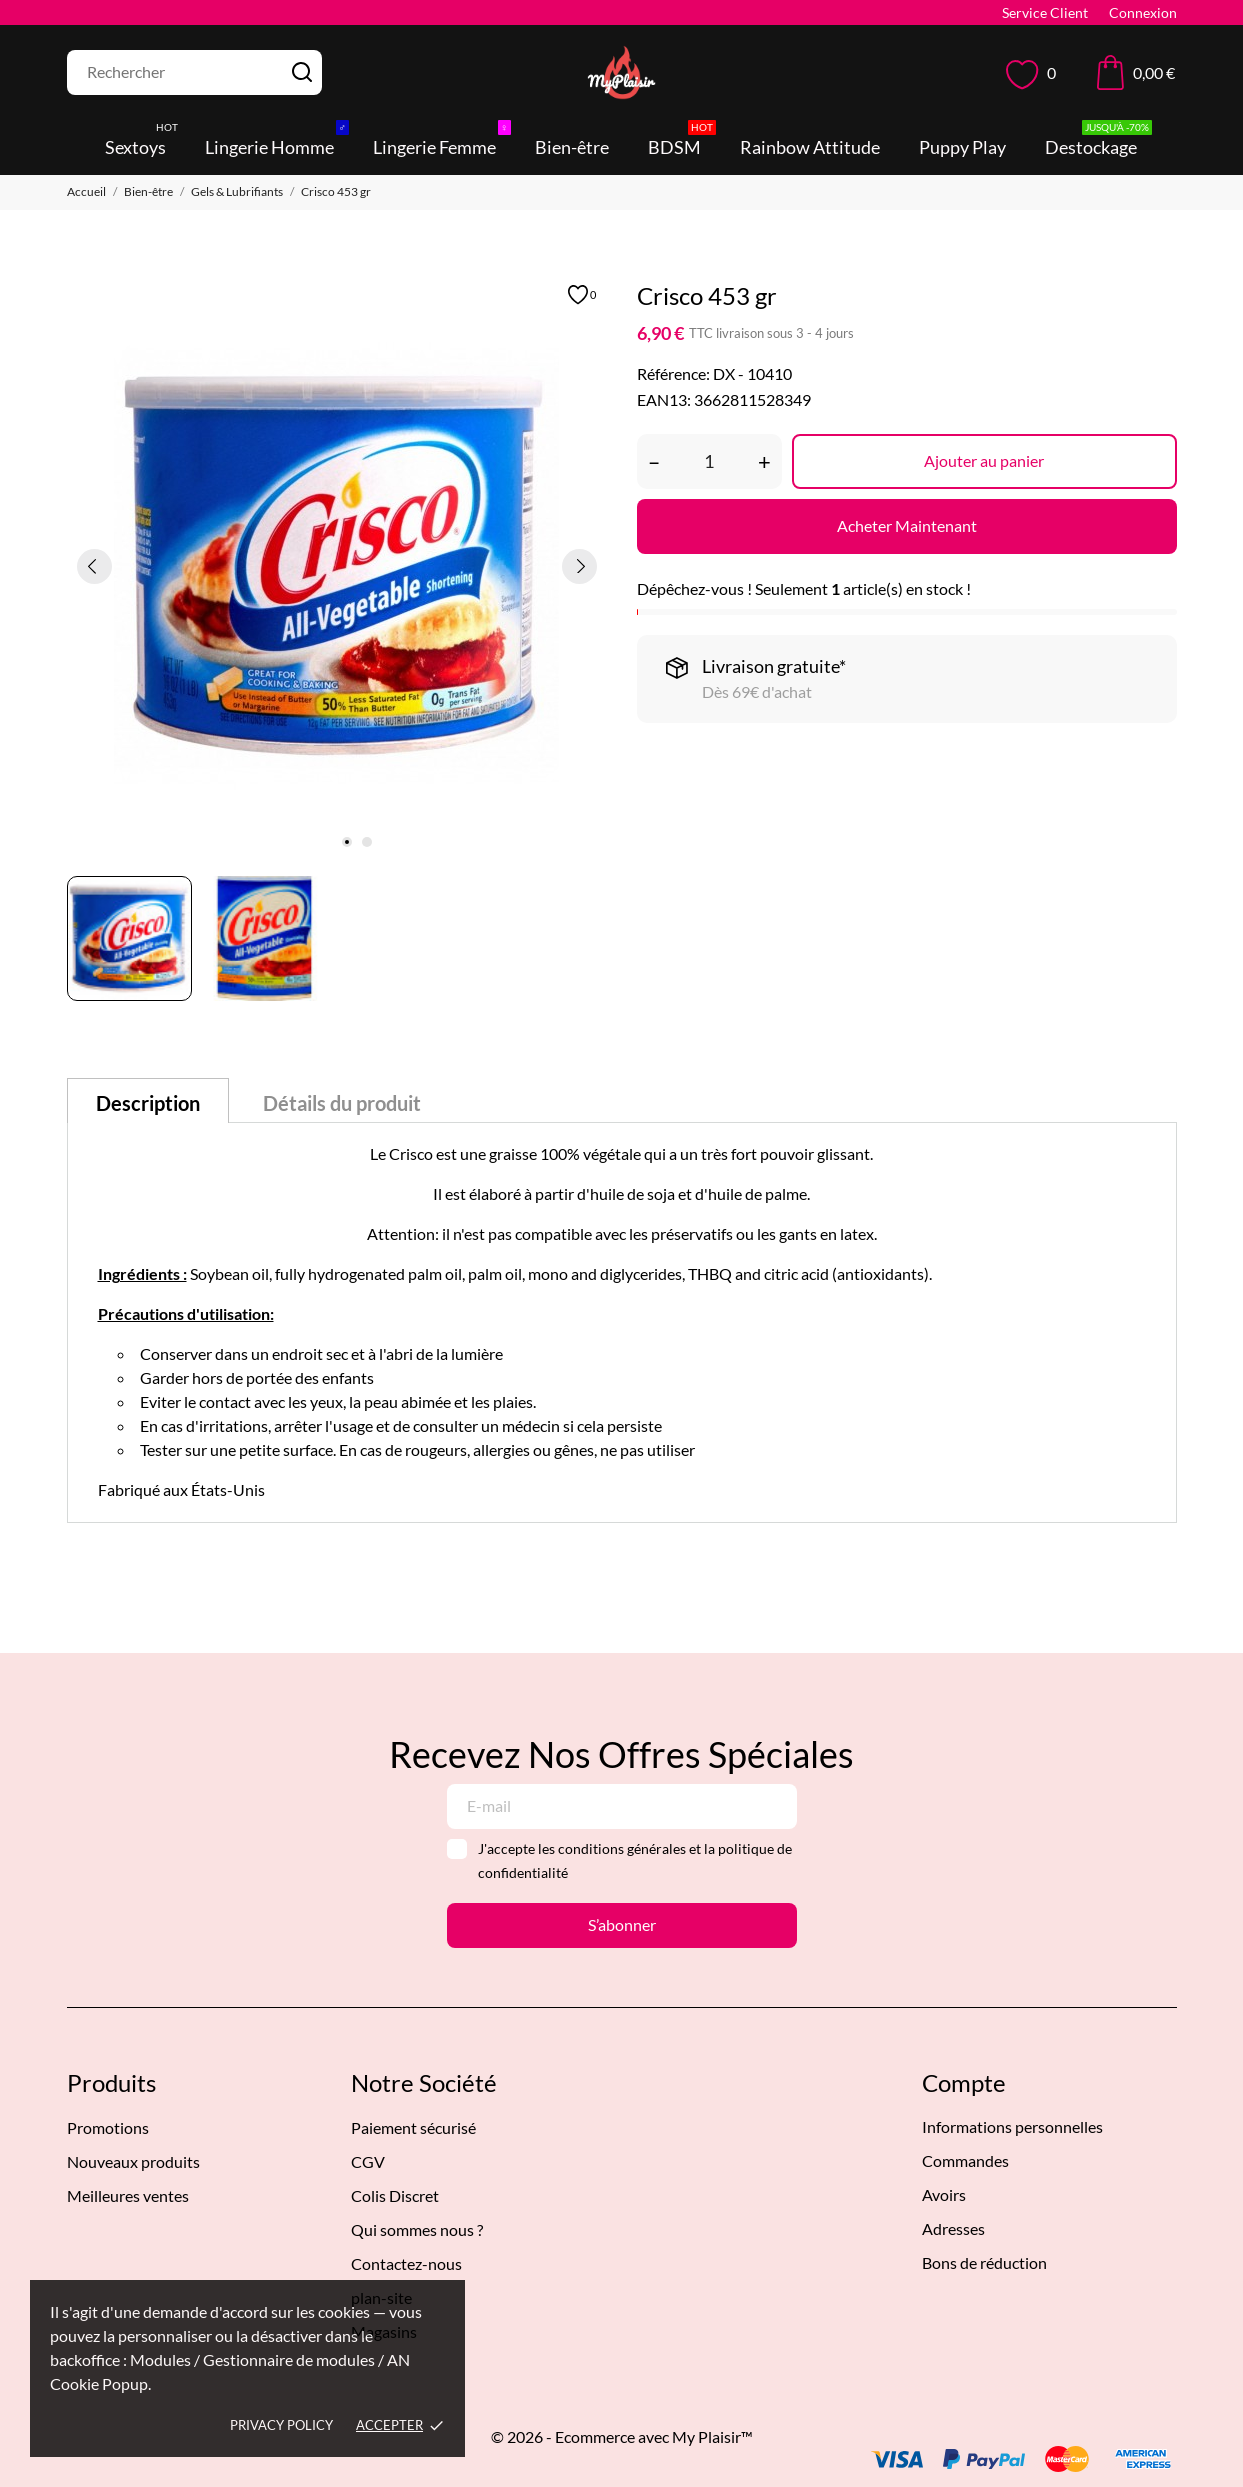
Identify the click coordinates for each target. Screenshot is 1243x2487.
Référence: (673, 373)
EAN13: (664, 399)
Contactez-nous (406, 2263)
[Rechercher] (194, 72)
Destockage (1098, 141)
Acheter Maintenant (907, 525)
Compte (964, 2082)
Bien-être (572, 147)
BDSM (682, 141)
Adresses (953, 2228)
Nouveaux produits (133, 2161)
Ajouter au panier (984, 460)
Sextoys (143, 141)
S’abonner (622, 1924)
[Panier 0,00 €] (1136, 72)
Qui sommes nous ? (417, 2229)
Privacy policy (281, 2425)
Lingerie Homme (277, 141)
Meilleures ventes (128, 2195)
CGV (368, 2161)
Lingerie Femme (442, 141)
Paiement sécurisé (413, 2127)
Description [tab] (148, 1103)
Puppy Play (962, 147)
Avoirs (944, 2194)
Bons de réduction (984, 2262)
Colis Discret (395, 2195)
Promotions (108, 2127)
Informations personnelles (1012, 2126)
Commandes (965, 2160)
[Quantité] (709, 461)
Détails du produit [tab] (342, 1103)
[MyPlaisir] (621, 72)
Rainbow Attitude (810, 147)
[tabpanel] (337, 565)
